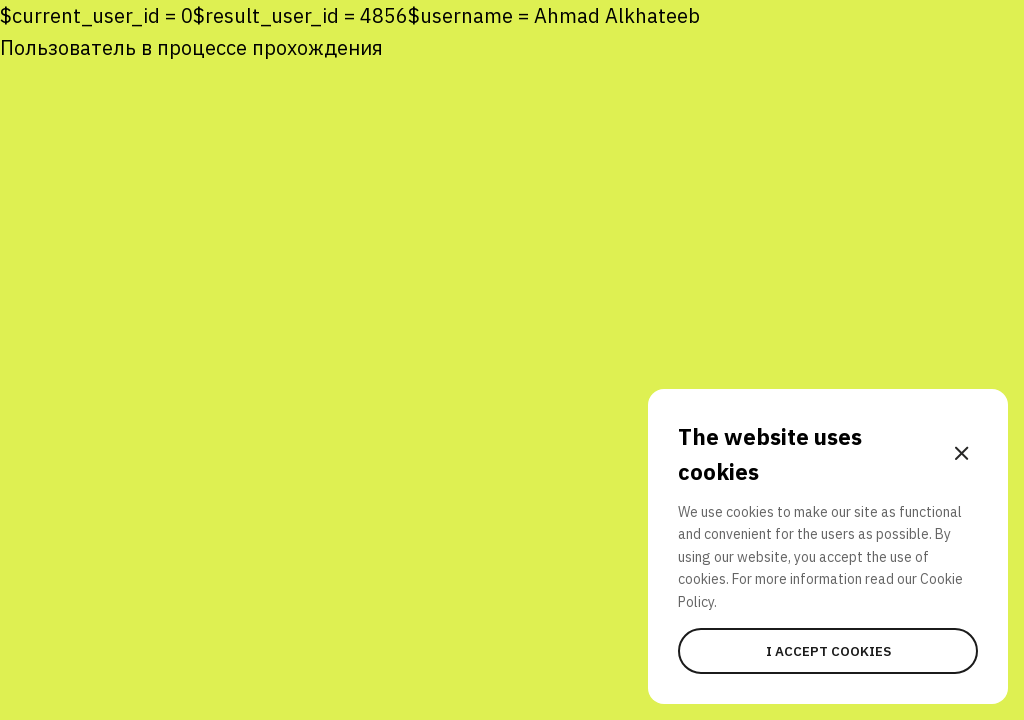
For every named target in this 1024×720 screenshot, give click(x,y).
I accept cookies (828, 651)
